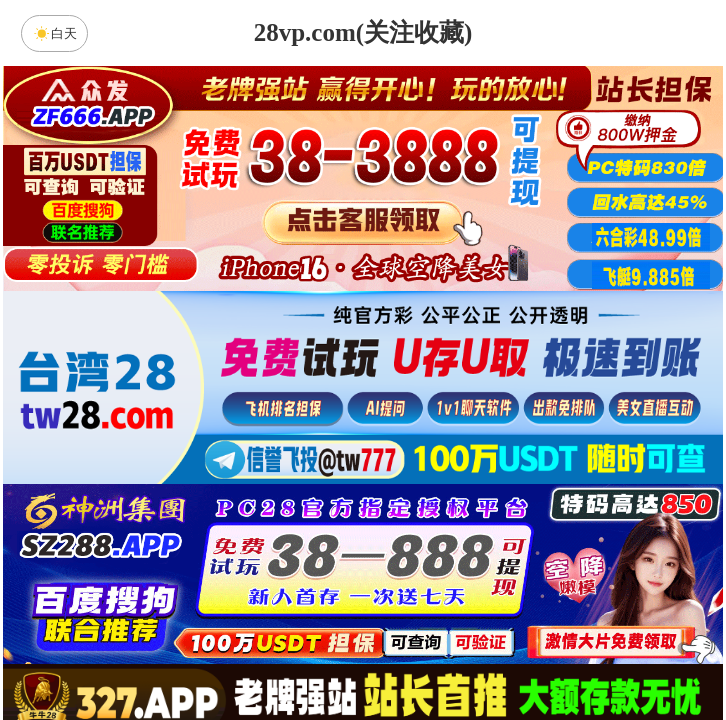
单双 (553, 654)
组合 (173, 654)
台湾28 (426, 495)
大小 (426, 654)
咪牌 (503, 406)
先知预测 (532, 548)
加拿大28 (173, 495)
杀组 (300, 654)
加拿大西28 (300, 495)
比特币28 (553, 495)
